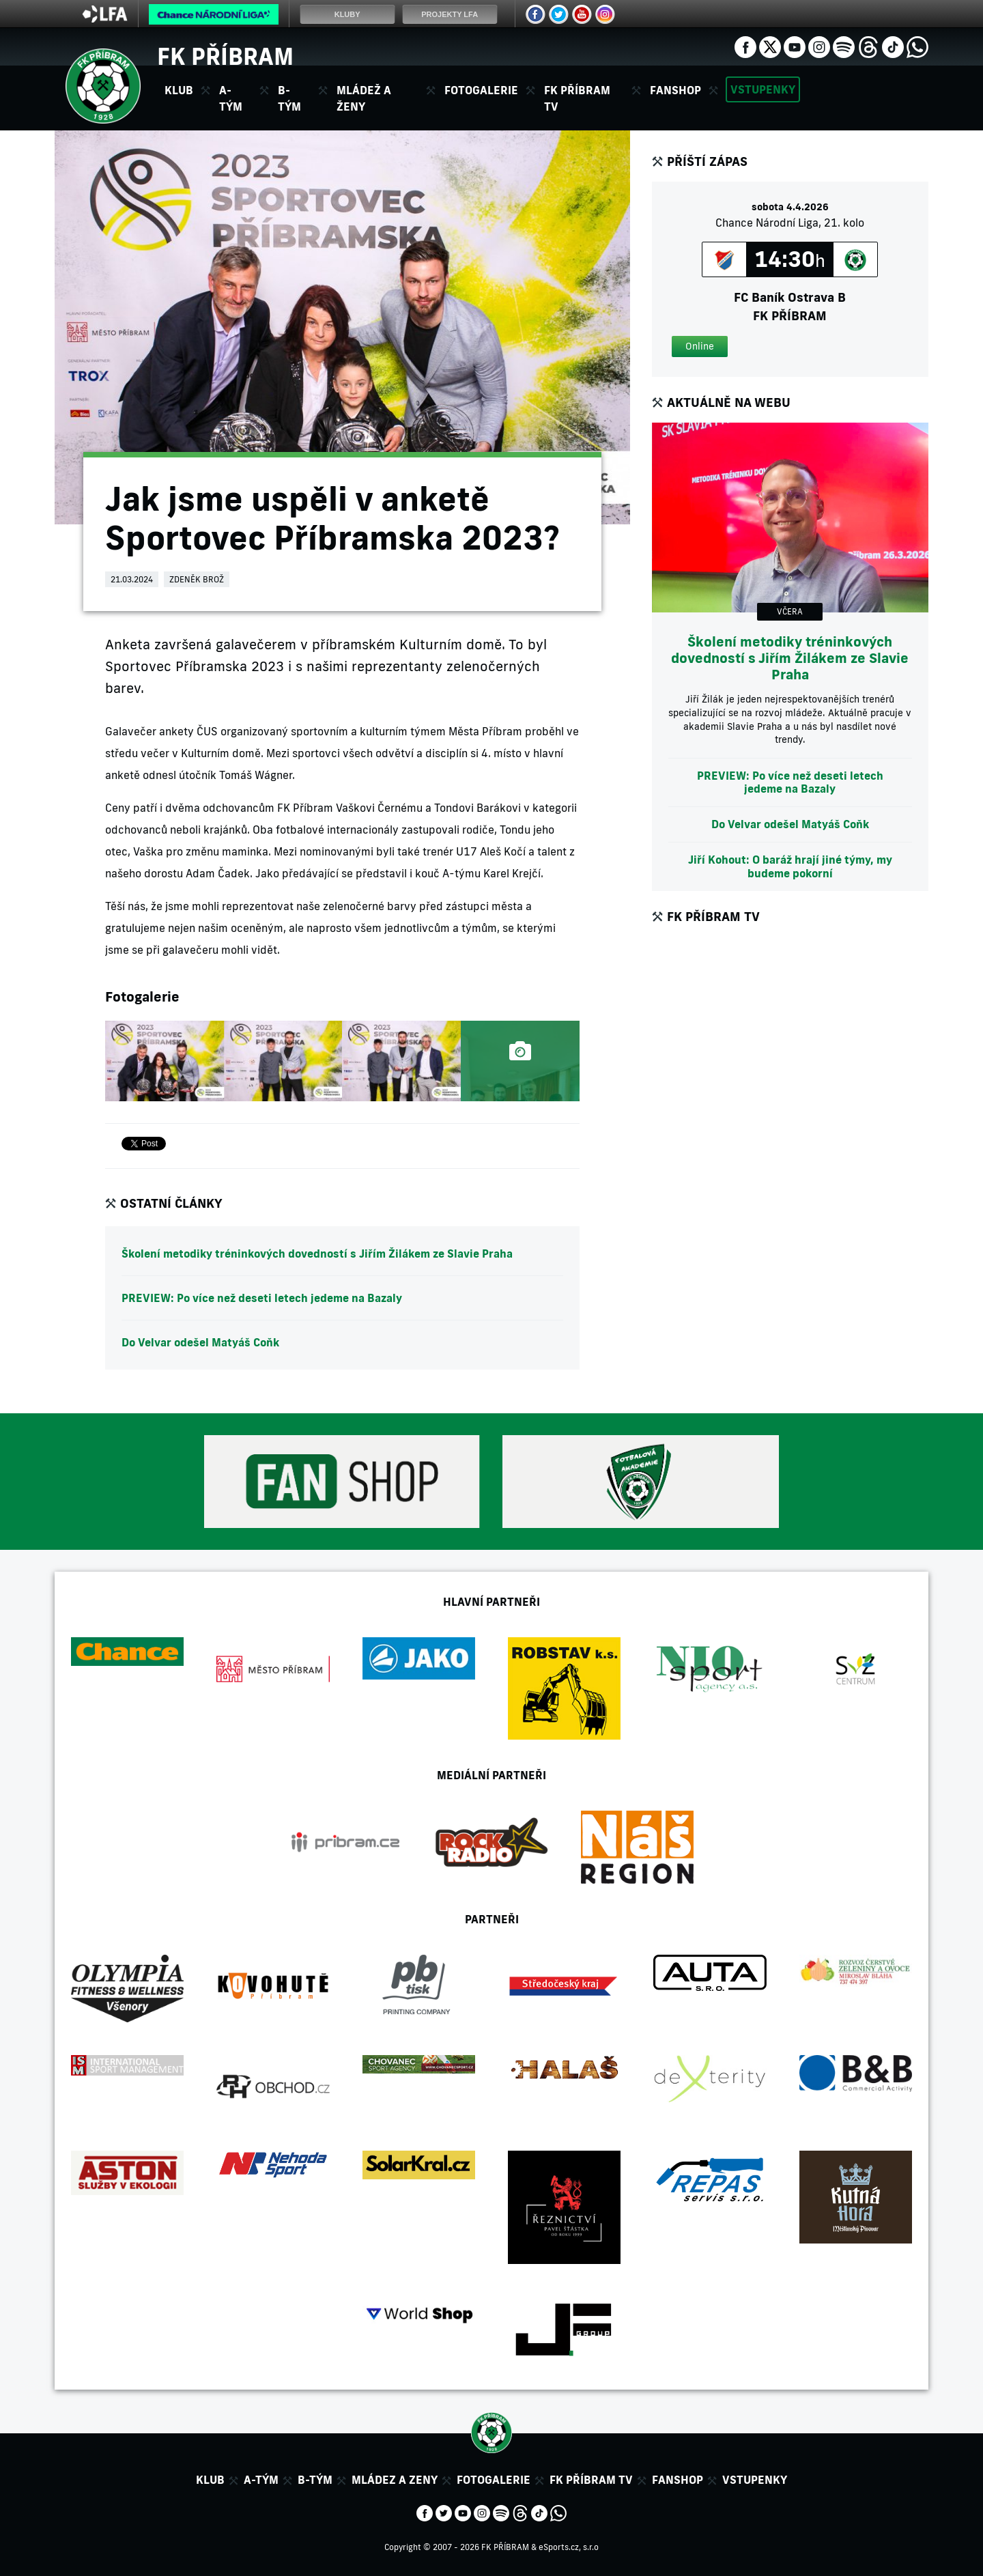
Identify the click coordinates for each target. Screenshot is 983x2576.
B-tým (315, 2480)
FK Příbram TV (577, 98)
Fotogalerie (481, 90)
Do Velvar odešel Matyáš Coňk (200, 1342)
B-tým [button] (289, 98)
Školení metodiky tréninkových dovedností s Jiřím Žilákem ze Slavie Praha (317, 1253)
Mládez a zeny (395, 2480)
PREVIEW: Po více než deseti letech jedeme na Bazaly (262, 1298)
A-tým (261, 2480)
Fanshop (675, 90)
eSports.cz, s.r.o (569, 2547)
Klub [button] (179, 90)
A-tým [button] (230, 98)
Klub (210, 2480)
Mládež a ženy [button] (364, 98)
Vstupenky (762, 89)
